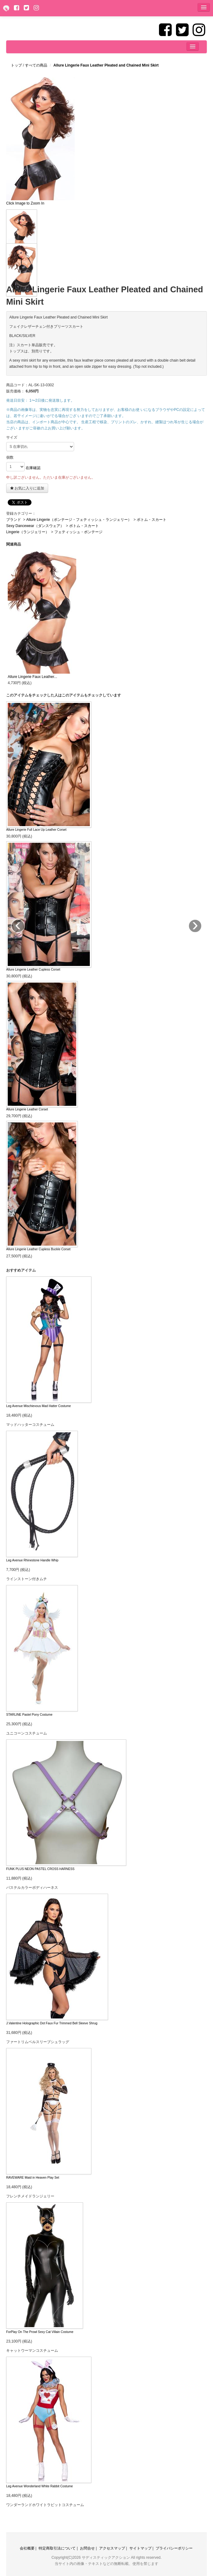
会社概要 (27, 2548)
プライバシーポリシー (174, 2548)
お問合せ (87, 2548)
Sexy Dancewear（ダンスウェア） (35, 526)
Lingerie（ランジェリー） (27, 532)
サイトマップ (140, 2548)
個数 (10, 457)
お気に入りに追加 (27, 488)
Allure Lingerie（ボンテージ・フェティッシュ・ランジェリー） (79, 519)
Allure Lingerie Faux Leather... (32, 677)
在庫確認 (33, 468)
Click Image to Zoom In (25, 203)
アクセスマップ (112, 2548)
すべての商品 (36, 65)
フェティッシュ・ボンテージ (78, 532)
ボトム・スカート (151, 519)
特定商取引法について (57, 2548)
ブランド (13, 519)
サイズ (11, 437)
